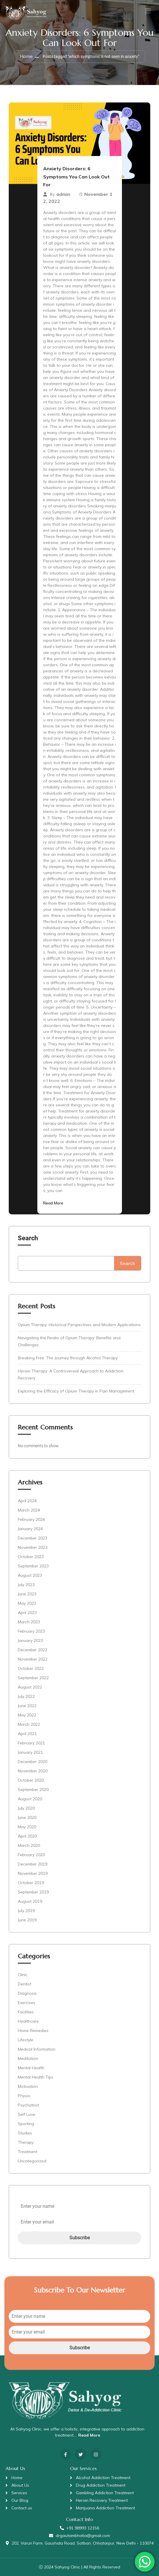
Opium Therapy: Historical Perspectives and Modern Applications (79, 1324)
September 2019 (33, 1892)
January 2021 (30, 1752)
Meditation (28, 2058)
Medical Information (36, 2049)
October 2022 (31, 1668)
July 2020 (26, 1808)
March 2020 (29, 1845)
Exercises (26, 2002)
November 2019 (33, 1873)
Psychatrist (28, 2105)
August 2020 (30, 1798)
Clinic (22, 1974)
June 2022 (27, 1705)
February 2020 (31, 1854)
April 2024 (27, 1500)
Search (28, 1238)
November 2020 (33, 1771)
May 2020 (27, 1826)
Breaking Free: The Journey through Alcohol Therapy (68, 1357)
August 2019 (30, 1901)
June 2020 (27, 1817)
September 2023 (33, 1566)
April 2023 (27, 1612)
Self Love (26, 2114)
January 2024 (30, 1528)
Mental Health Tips (35, 2077)
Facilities (26, 2012)
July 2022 (26, 1696)
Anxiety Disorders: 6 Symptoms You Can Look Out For (76, 176)
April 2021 (27, 1733)
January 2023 (30, 1640)
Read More (53, 1203)
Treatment (27, 2151)
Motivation (28, 2086)
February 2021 (31, 1743)
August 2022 (30, 1687)
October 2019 (31, 1882)
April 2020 (27, 1836)
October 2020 (31, 1780)
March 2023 (29, 1621)
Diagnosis (27, 1993)
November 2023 (33, 1547)
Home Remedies (33, 2030)
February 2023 (31, 1631)
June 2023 (27, 1594)
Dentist (24, 1984)
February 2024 (31, 1519)
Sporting (26, 2123)
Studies (25, 2133)
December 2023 (32, 1538)
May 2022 (27, 1715)
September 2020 (33, 1789)
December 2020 (32, 1761)
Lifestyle (25, 2039)
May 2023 (27, 1603)
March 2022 (29, 1724)
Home (26, 56)
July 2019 (26, 1910)
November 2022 (33, 1659)
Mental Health (31, 2067)
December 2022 (32, 1649)
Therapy (26, 2142)
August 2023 (30, 1575)
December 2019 (32, 1864)
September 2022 (33, 1677)
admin (63, 194)
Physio (24, 2095)
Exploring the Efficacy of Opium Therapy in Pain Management (76, 1391)
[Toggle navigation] (147, 11)
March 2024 (29, 1510)
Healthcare (28, 2021)
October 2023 (31, 1556)
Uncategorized (32, 2161)
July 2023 (26, 1584)
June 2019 (27, 1920)
